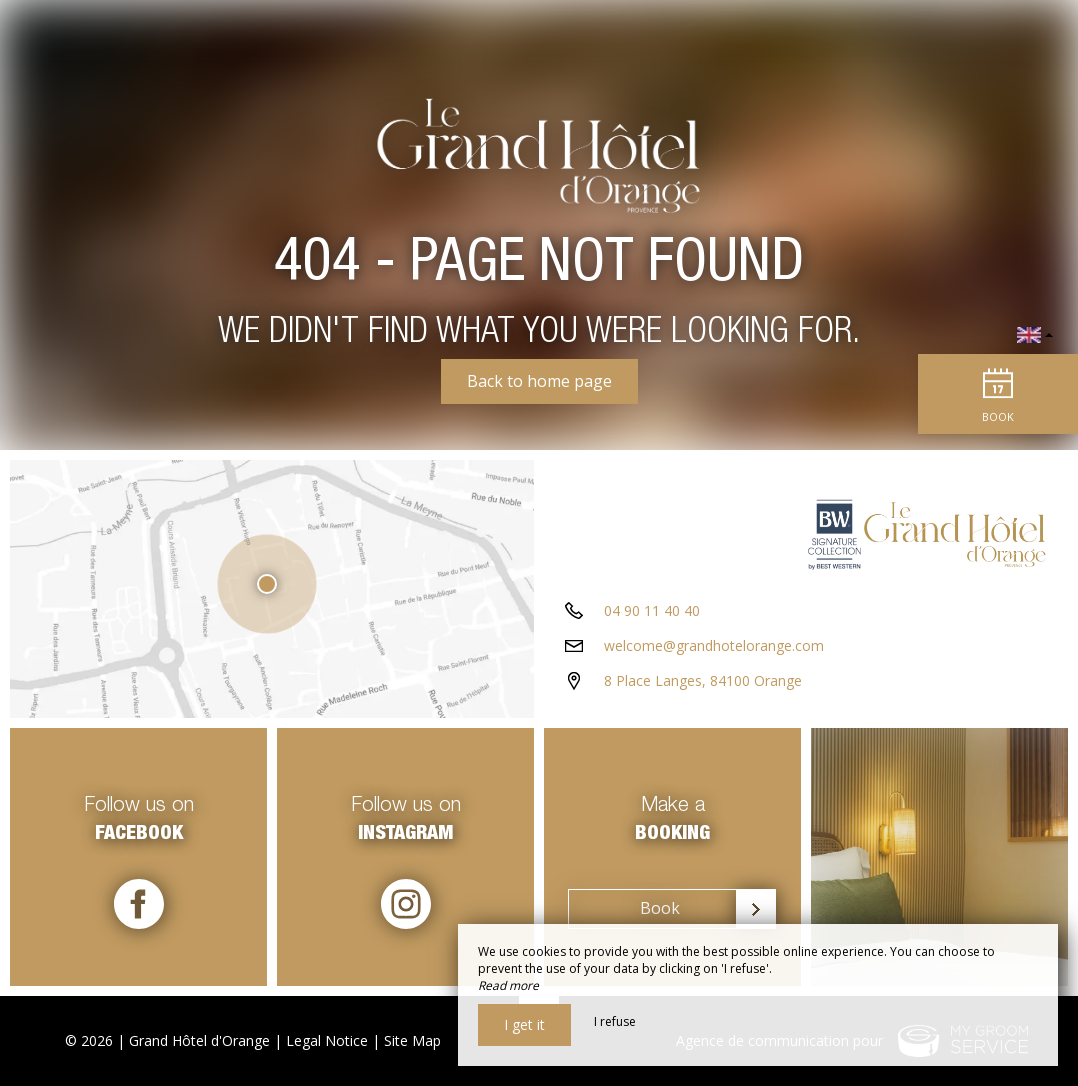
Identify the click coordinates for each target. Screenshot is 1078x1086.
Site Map (412, 1040)
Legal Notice (327, 1040)
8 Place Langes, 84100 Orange (703, 680)
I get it (524, 1024)
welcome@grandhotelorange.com (714, 645)
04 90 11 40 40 (652, 610)
